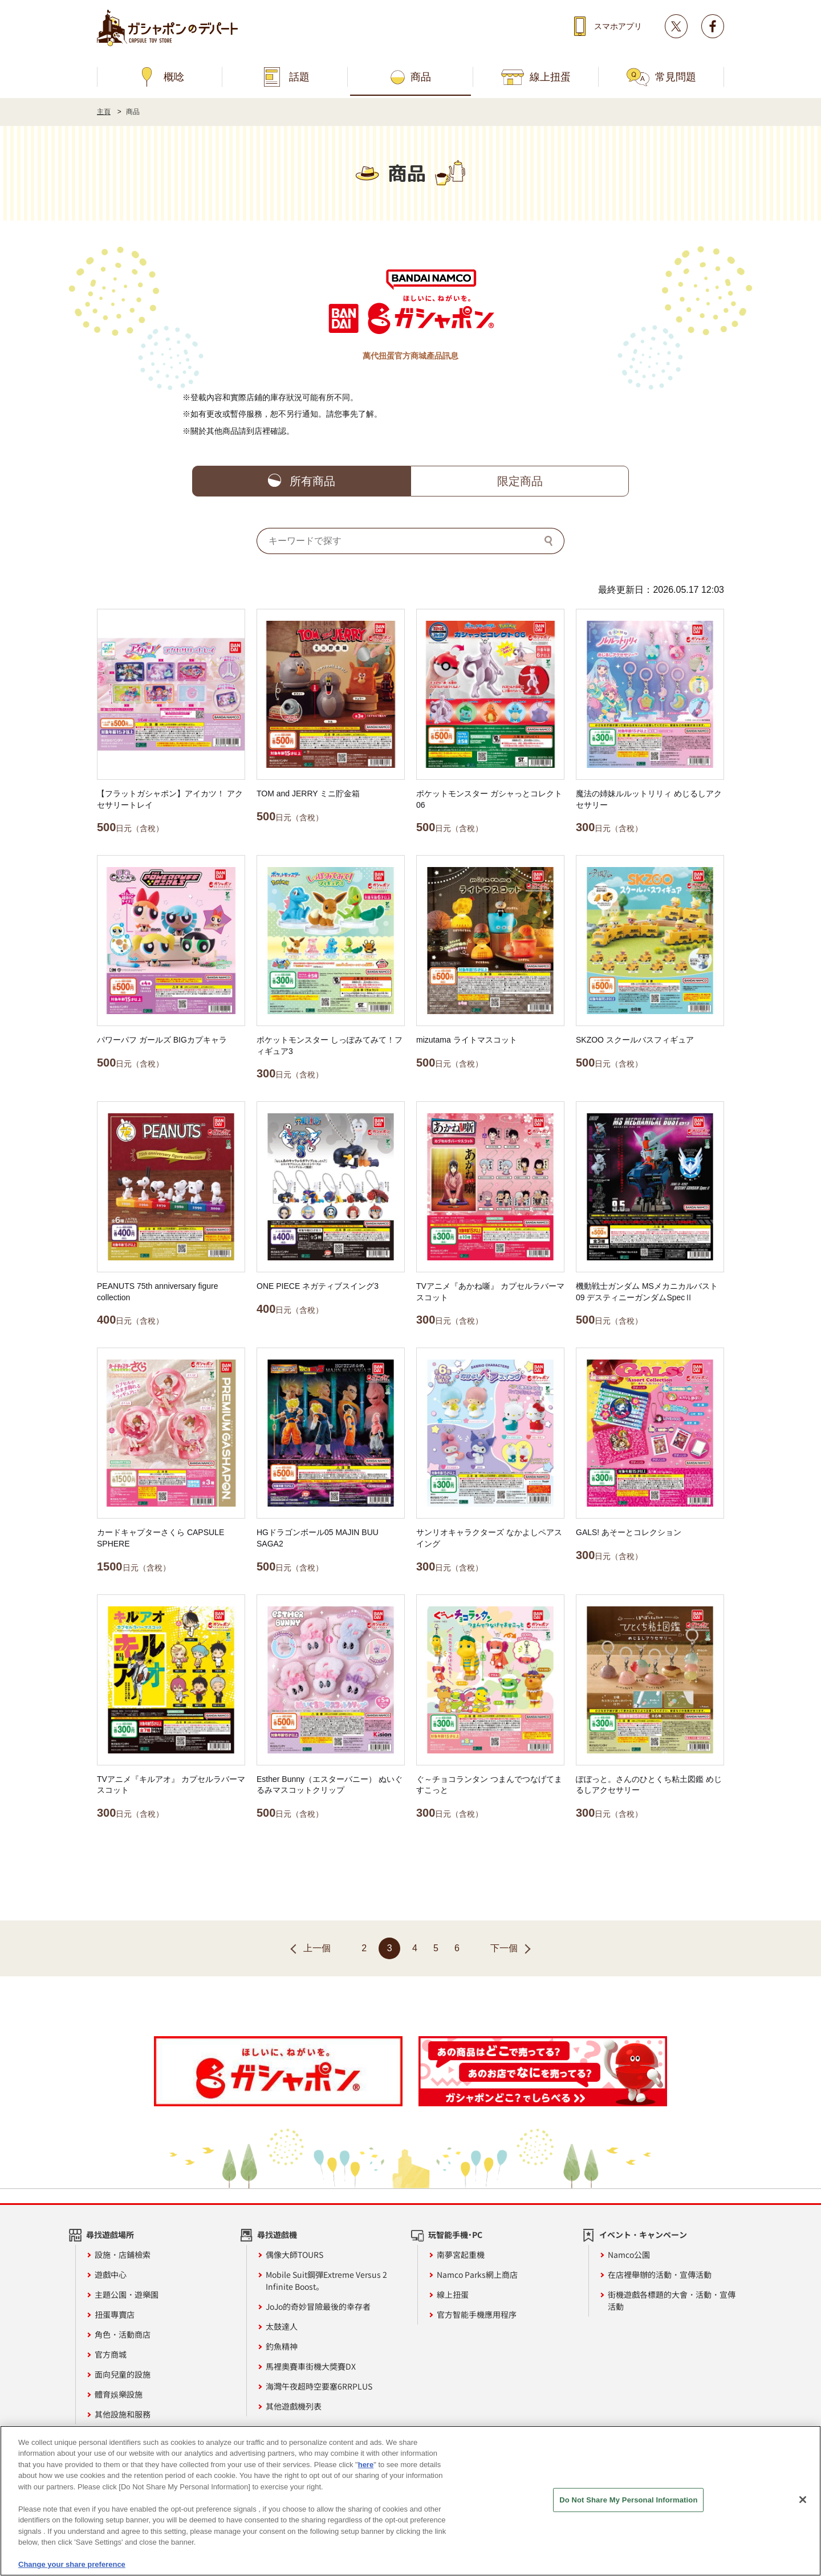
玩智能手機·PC (455, 2234)
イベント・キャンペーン (643, 2234)
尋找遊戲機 (277, 2234)
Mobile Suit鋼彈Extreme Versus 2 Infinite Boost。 (326, 2280)
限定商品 (520, 481)
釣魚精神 (282, 2346)
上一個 (317, 1948)
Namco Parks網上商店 (477, 2274)
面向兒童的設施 (123, 2374)
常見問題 (675, 77)
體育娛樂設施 (119, 2394)
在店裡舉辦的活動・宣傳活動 (660, 2274)
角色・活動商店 (123, 2334)
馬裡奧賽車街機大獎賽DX (311, 2366)
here (365, 2472)
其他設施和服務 (123, 2414)
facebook (712, 26)
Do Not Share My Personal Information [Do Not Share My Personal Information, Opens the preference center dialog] (628, 2508)
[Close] (802, 2507)
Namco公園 (629, 2254)
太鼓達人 (282, 2326)
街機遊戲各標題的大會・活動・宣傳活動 (671, 2300)
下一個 (504, 1948)
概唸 (174, 77)
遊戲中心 (111, 2274)
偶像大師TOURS (294, 2254)
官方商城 (111, 2354)
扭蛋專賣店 (115, 2314)
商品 (420, 77)
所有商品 (312, 481)
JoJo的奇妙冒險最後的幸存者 (318, 2306)
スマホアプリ (618, 26)
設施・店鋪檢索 (123, 2254)
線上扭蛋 (550, 77)
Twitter (676, 26)
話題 (299, 77)
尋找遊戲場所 (110, 2234)
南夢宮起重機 (461, 2254)
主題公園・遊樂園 (126, 2294)
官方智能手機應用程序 (477, 2314)
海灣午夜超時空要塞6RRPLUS (319, 2386)
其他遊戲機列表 (294, 2406)
